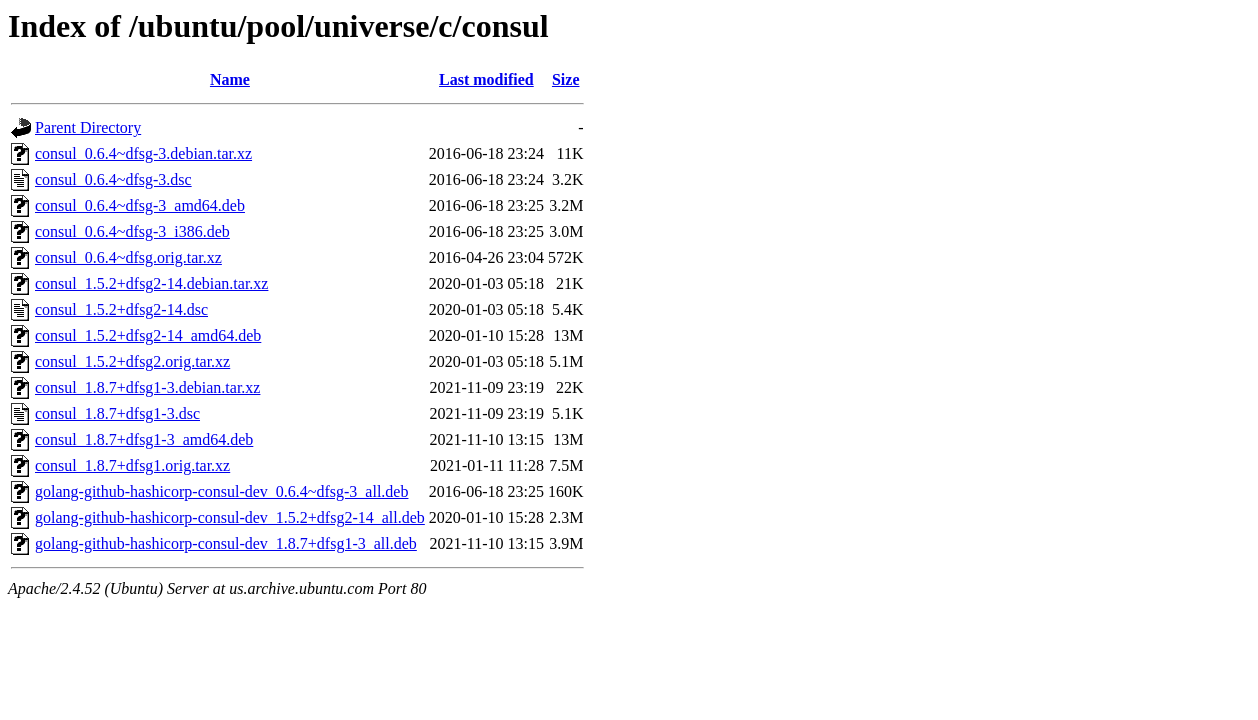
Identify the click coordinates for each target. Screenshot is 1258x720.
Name (230, 79)
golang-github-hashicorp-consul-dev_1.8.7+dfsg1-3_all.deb (226, 543)
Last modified (486, 79)
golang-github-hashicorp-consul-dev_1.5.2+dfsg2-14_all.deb (230, 517)
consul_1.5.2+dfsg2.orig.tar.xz (132, 361)
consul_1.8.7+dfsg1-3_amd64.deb (144, 439)
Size (566, 79)
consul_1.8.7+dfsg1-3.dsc (117, 413)
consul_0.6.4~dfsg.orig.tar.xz (128, 257)
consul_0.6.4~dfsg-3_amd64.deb (140, 205)
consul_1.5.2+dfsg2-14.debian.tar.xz (151, 283)
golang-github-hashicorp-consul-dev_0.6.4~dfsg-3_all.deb (221, 491)
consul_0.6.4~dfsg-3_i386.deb (132, 231)
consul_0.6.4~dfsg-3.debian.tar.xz (143, 153)
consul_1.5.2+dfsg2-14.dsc (121, 309)
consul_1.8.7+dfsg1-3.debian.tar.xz (147, 387)
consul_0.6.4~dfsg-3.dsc (113, 179)
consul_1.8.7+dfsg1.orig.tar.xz (132, 465)
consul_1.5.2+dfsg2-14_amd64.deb (148, 335)
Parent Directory (88, 127)
